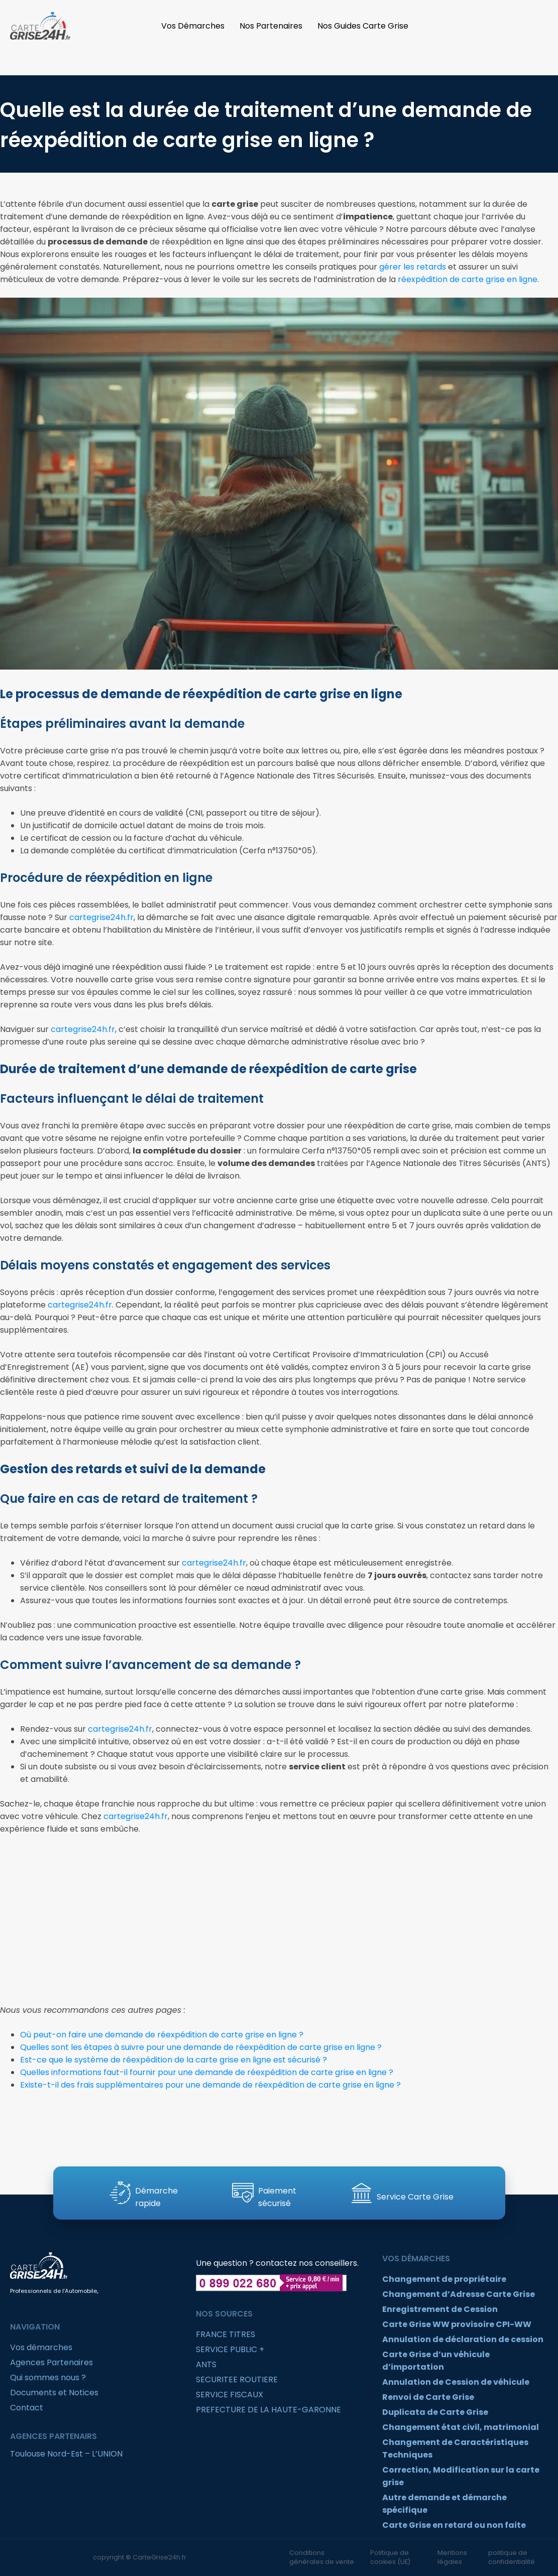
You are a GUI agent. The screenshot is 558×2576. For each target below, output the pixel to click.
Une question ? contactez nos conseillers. (277, 2263)
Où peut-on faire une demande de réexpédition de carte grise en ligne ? (161, 2034)
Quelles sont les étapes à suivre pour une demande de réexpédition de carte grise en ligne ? (201, 2047)
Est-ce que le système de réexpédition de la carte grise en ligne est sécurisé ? (173, 2060)
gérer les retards (412, 267)
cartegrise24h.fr (101, 917)
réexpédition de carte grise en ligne (467, 279)
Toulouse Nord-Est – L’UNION (66, 2454)
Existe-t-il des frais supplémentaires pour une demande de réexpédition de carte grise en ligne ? (210, 2085)
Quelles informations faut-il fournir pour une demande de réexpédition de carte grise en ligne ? (206, 2072)
